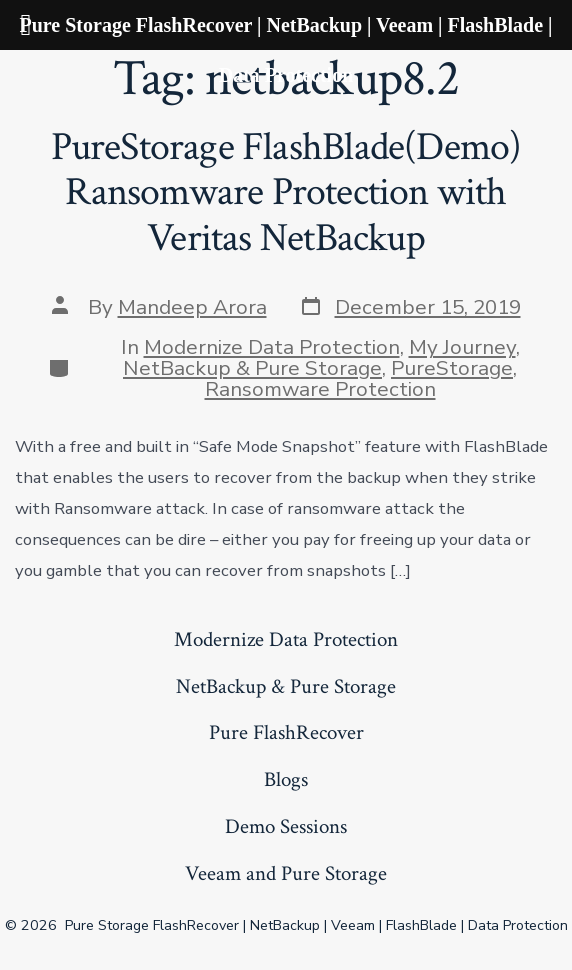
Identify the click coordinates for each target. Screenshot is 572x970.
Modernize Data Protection (272, 347)
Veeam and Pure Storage (286, 873)
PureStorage (452, 368)
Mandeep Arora (192, 307)
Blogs (286, 779)
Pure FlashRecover (286, 732)
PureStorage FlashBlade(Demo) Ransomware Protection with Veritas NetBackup (286, 192)
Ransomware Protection (320, 389)
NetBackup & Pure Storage (252, 368)
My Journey (462, 347)
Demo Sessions (286, 826)
